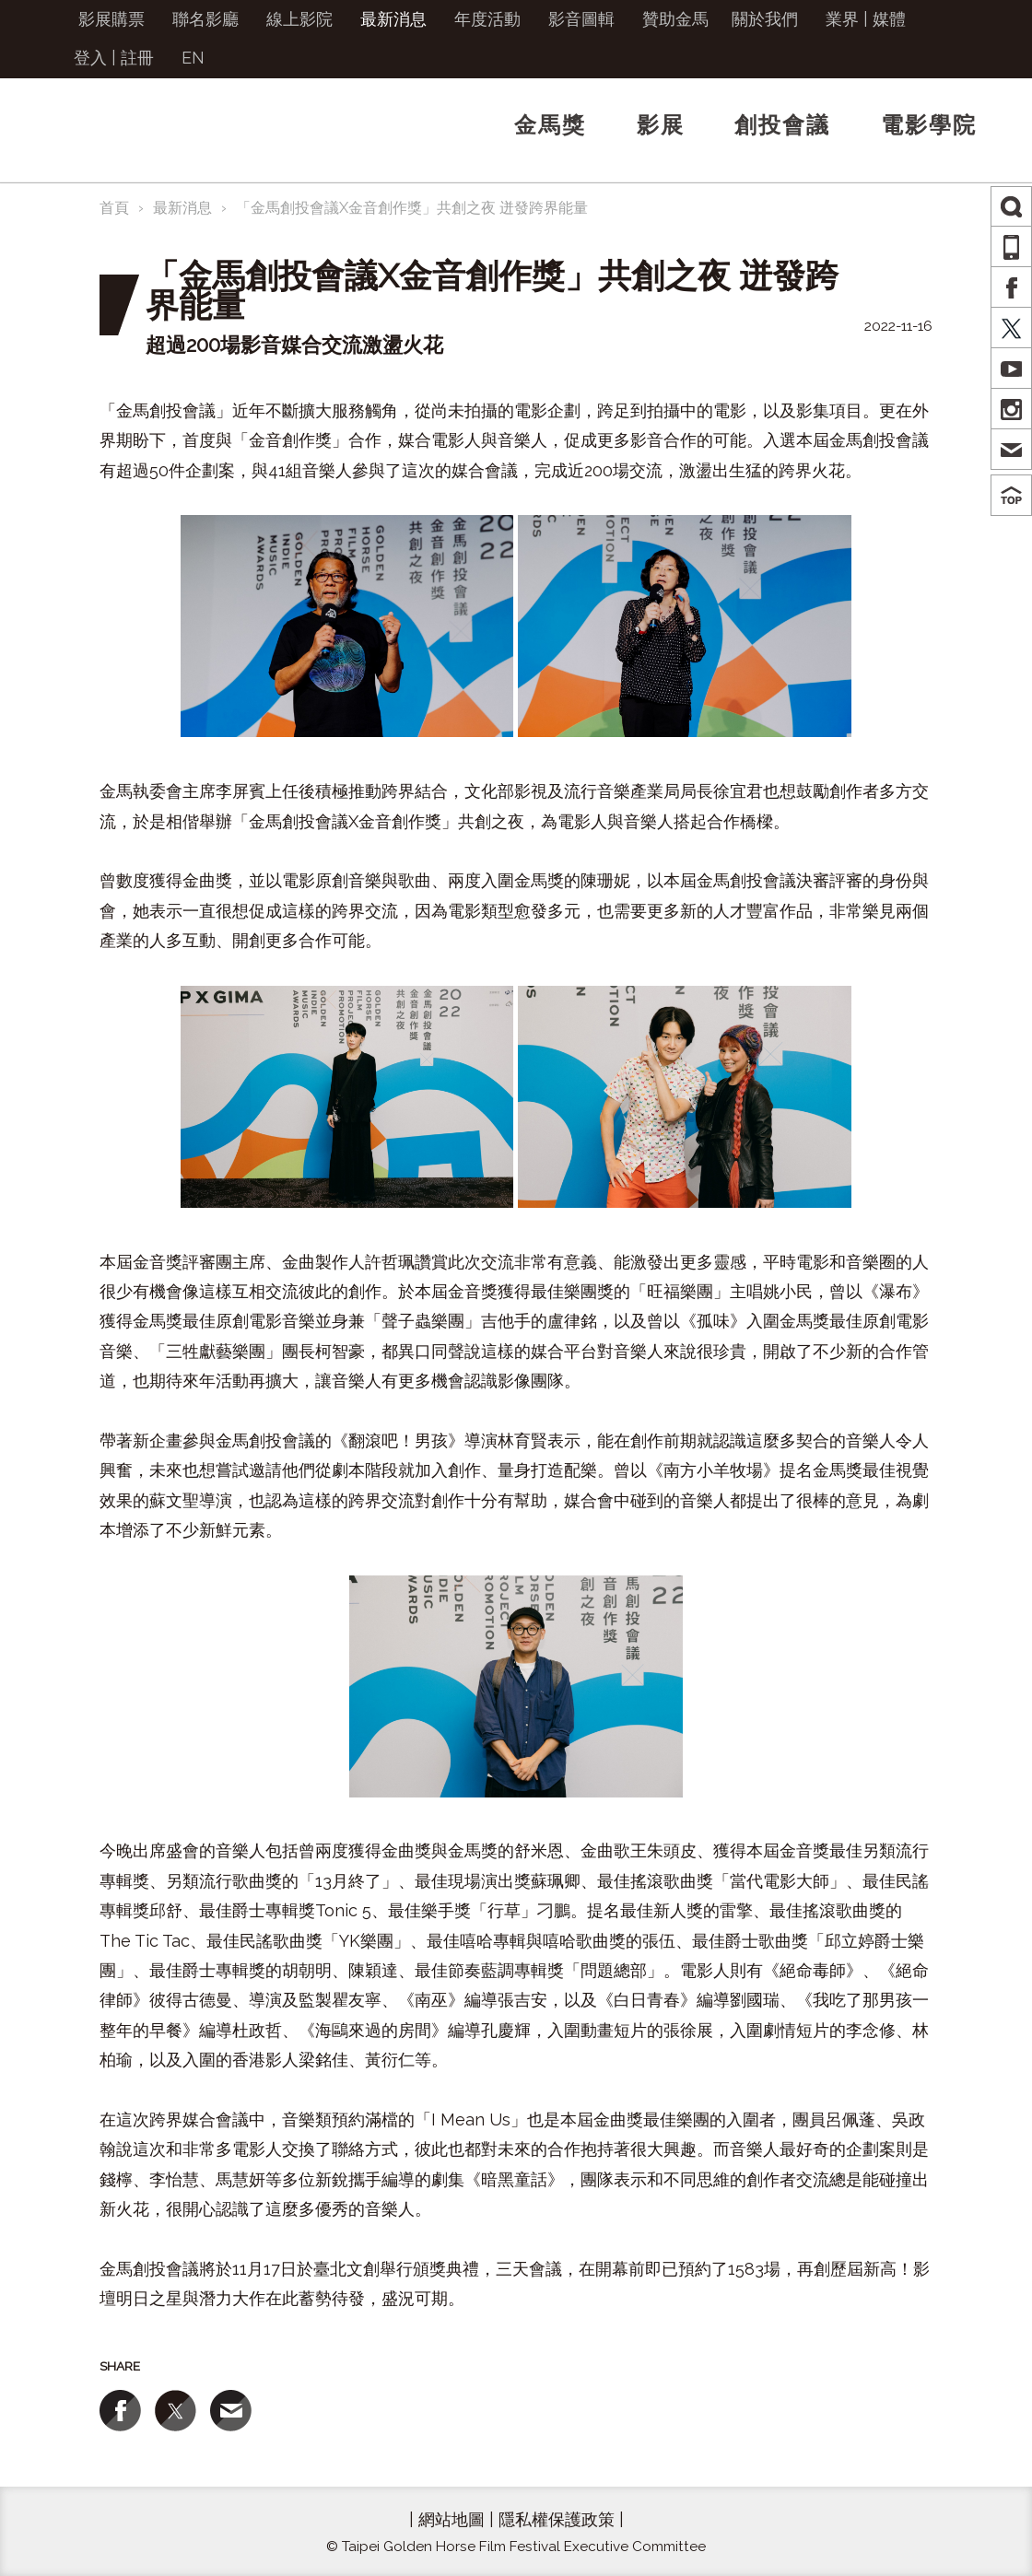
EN (193, 57)
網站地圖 (451, 2519)
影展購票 (111, 19)
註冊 (137, 57)
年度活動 (487, 19)
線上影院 (299, 19)
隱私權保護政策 (556, 2519)
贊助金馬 (675, 19)
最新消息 (393, 19)
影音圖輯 (581, 19)
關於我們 (765, 19)
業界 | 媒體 (866, 19)
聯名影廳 (205, 19)
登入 (90, 57)
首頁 (114, 208)
